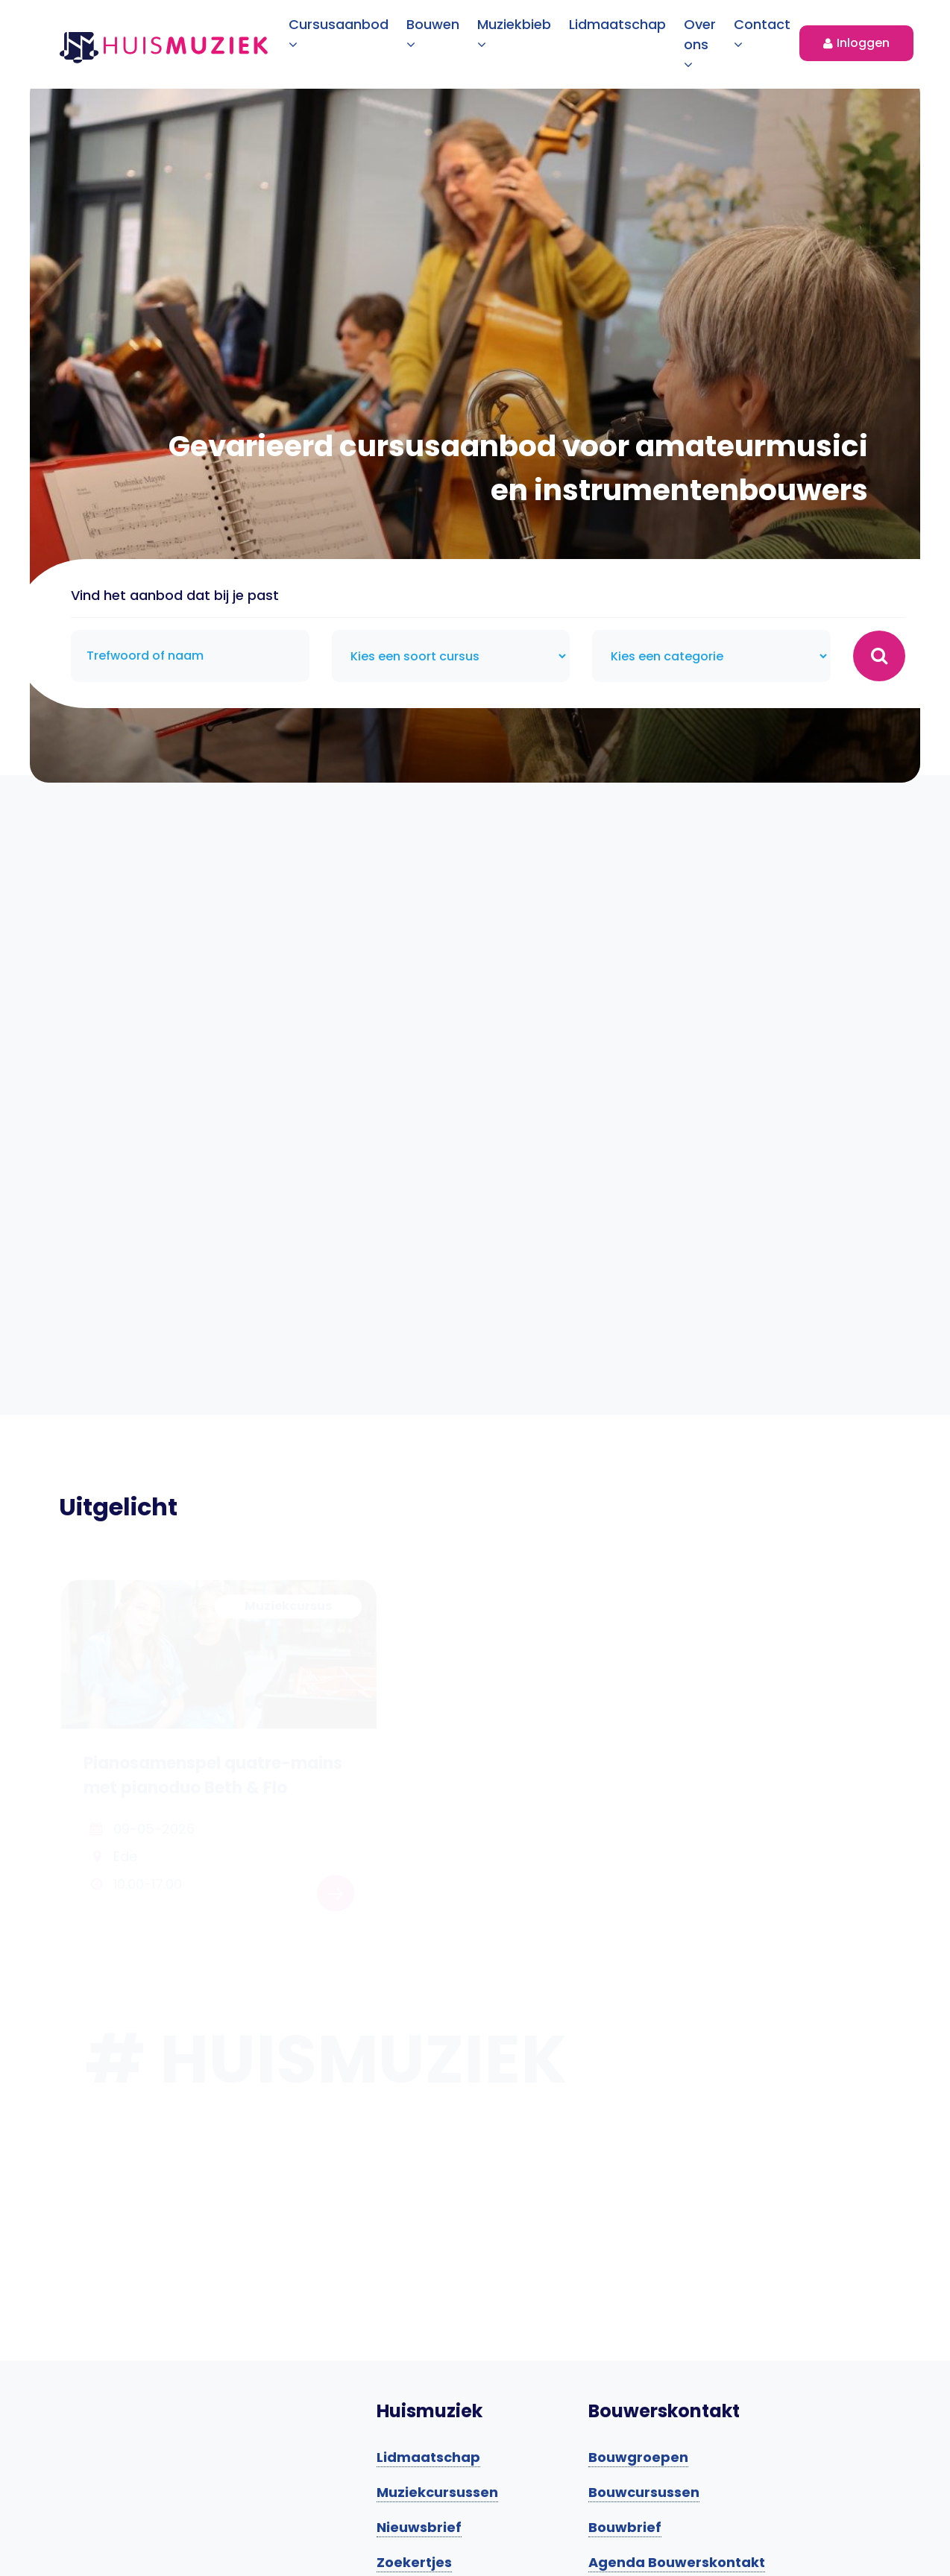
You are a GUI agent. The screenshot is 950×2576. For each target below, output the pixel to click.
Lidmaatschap (617, 24)
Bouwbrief (624, 2527)
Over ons (700, 43)
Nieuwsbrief (419, 2527)
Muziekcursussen (437, 2492)
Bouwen (432, 33)
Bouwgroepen (638, 2457)
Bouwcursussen (643, 2492)
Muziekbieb (514, 33)
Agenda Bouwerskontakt (676, 2562)
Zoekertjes (414, 2562)
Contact (762, 33)
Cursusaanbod (339, 33)
